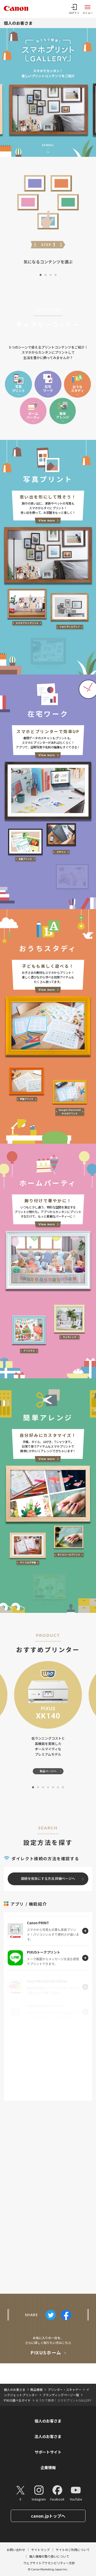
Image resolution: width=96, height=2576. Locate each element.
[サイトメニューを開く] (87, 9)
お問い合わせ (16, 2549)
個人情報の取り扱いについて (49, 2556)
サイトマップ (40, 2549)
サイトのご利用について (73, 2549)
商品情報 (36, 2389)
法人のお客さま (48, 2436)
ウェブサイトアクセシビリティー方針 (49, 2563)
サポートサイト (48, 2452)
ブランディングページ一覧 (60, 2395)
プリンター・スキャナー (64, 2389)
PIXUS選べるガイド (17, 2400)
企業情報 (48, 2467)
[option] (48, 92)
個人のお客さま (18, 23)
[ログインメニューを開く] (74, 9)
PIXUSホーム (45, 2352)
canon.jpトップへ (48, 2516)
